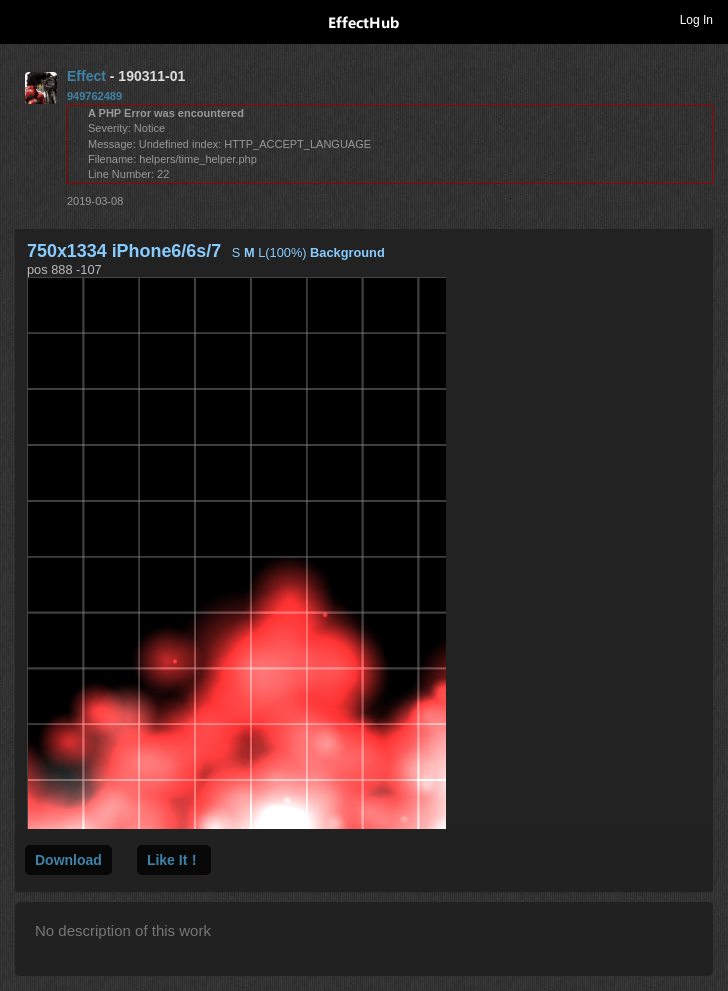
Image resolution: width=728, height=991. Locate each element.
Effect (86, 76)
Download (68, 860)
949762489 (94, 96)
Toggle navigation (24, 19)
